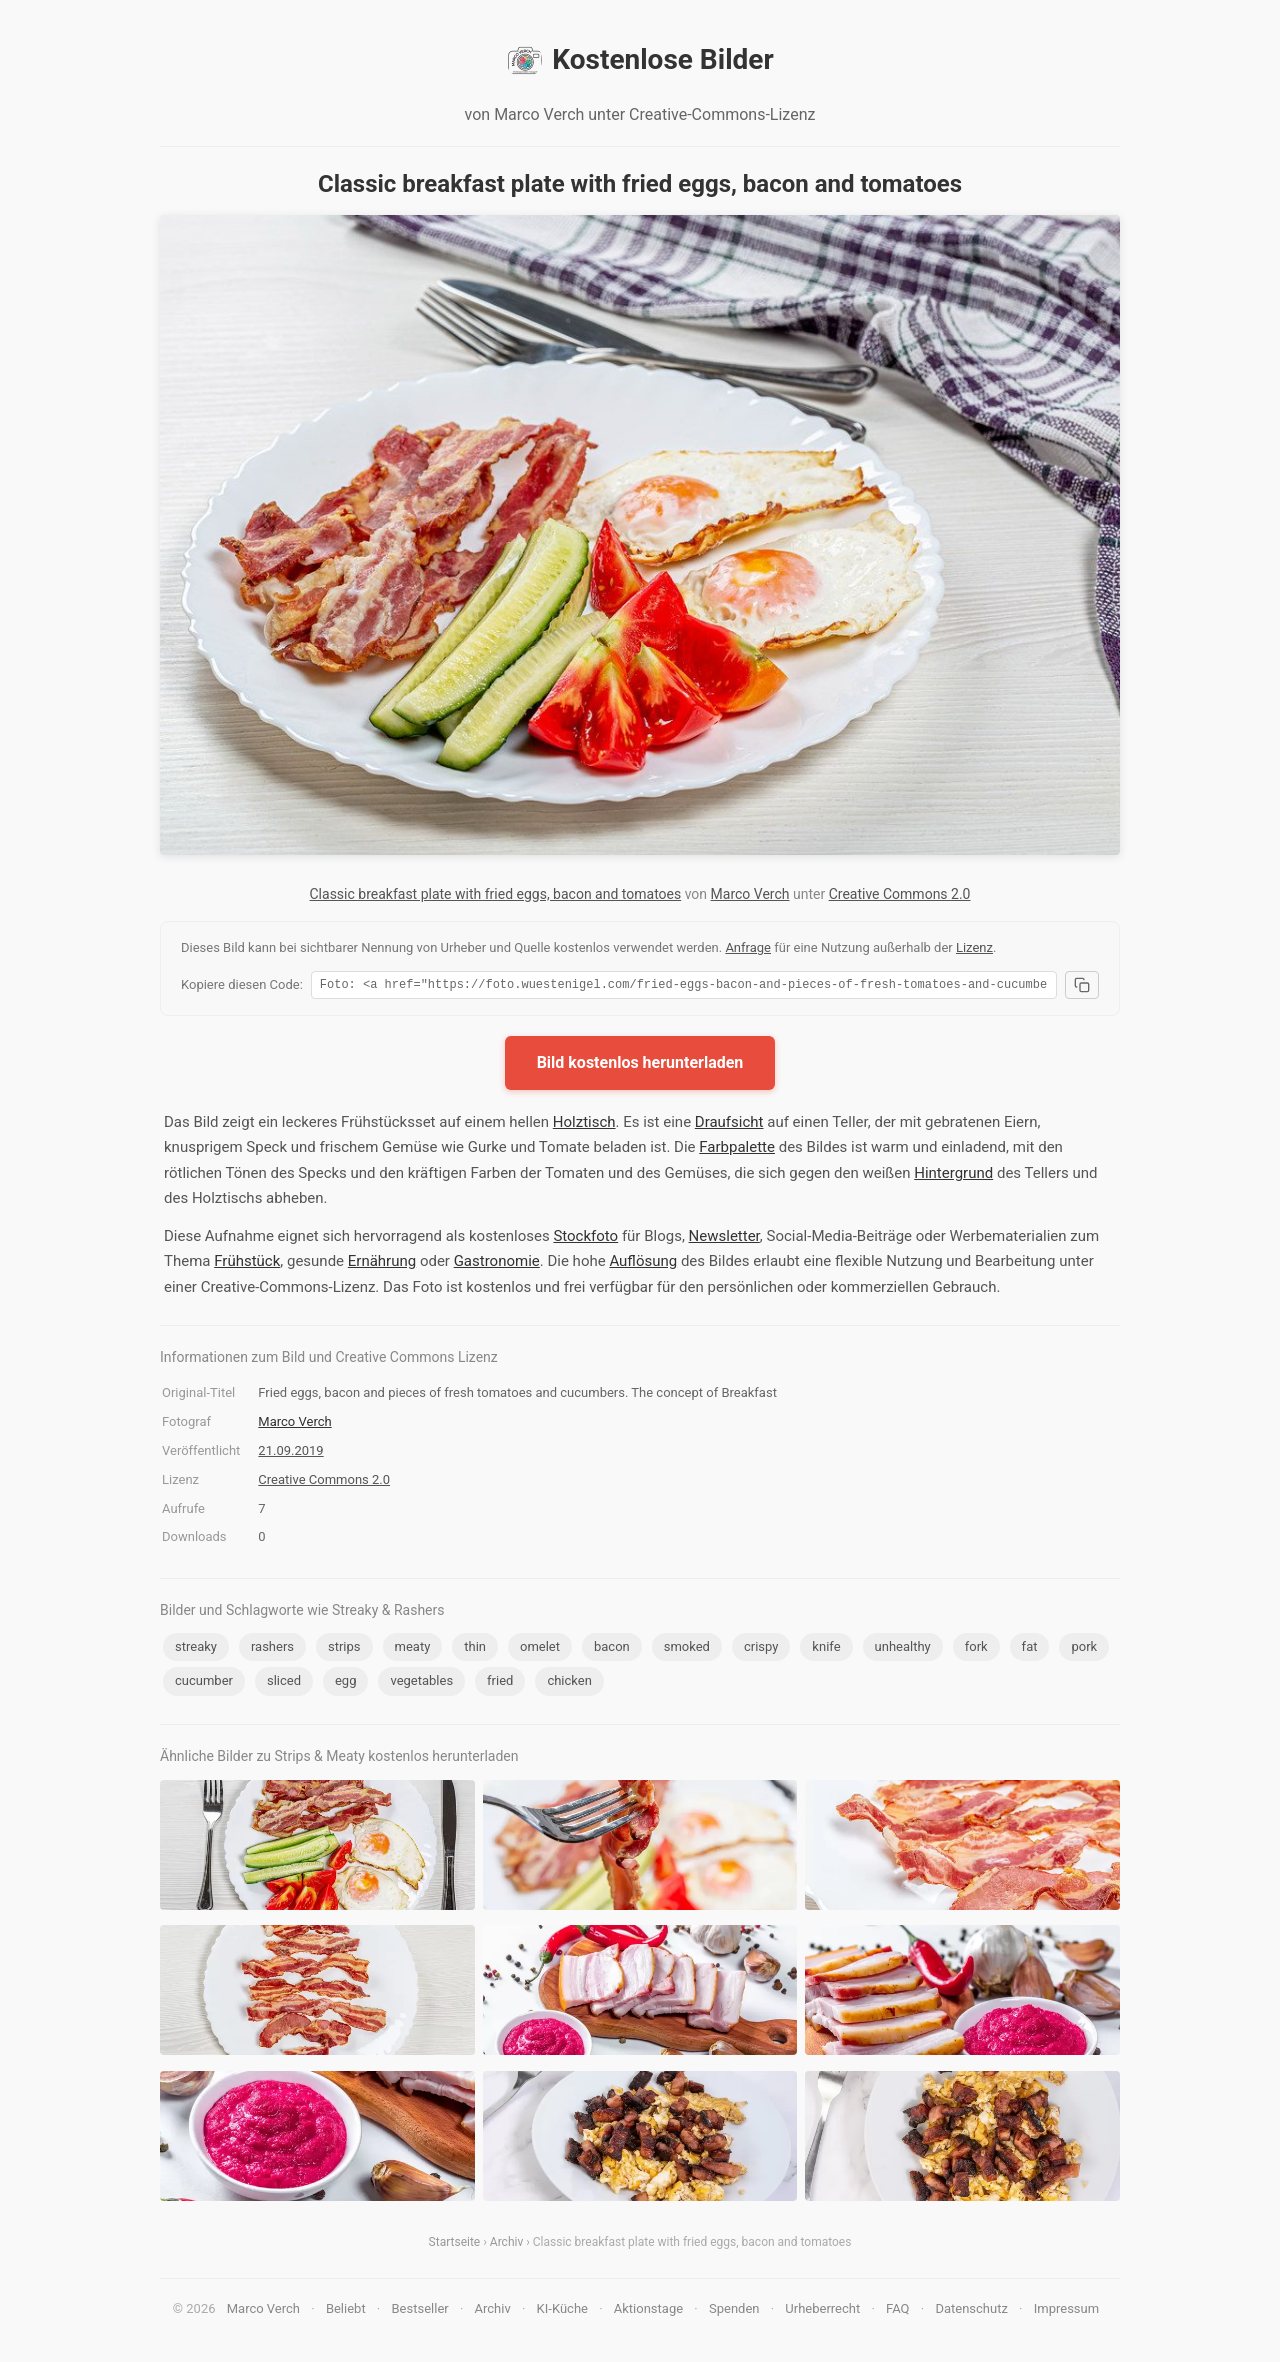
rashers (272, 1649)
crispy (761, 1649)
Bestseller (420, 2311)
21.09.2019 (290, 1453)
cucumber (204, 1683)
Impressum (1066, 2311)
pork (1084, 1649)
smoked (687, 1649)
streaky (196, 1649)
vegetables (421, 1683)
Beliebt (346, 2311)
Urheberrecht (822, 2311)
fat (1030, 1649)
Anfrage (748, 947)
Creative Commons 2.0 (900, 894)
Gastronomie (497, 1264)
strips (344, 1649)
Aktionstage (648, 2311)
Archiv (506, 2245)
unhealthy (903, 1649)
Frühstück (247, 1264)
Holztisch (584, 1125)
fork (976, 1649)
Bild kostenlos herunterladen (640, 1065)
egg (346, 1683)
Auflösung (643, 1264)
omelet (540, 1649)
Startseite (455, 2245)
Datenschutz (971, 2311)
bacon (612, 1649)
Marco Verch (750, 894)
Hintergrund (953, 1176)
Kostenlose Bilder (639, 60)
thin (475, 1649)
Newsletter (724, 1239)
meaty (413, 1649)
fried (500, 1683)
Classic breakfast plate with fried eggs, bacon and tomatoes (496, 894)
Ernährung (382, 1264)
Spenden (734, 2311)
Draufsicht (729, 1125)
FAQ (897, 2311)
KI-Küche (562, 2311)
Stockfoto (585, 1239)
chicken (569, 1683)
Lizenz (974, 947)
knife (826, 1649)
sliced (284, 1683)
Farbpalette (737, 1150)
